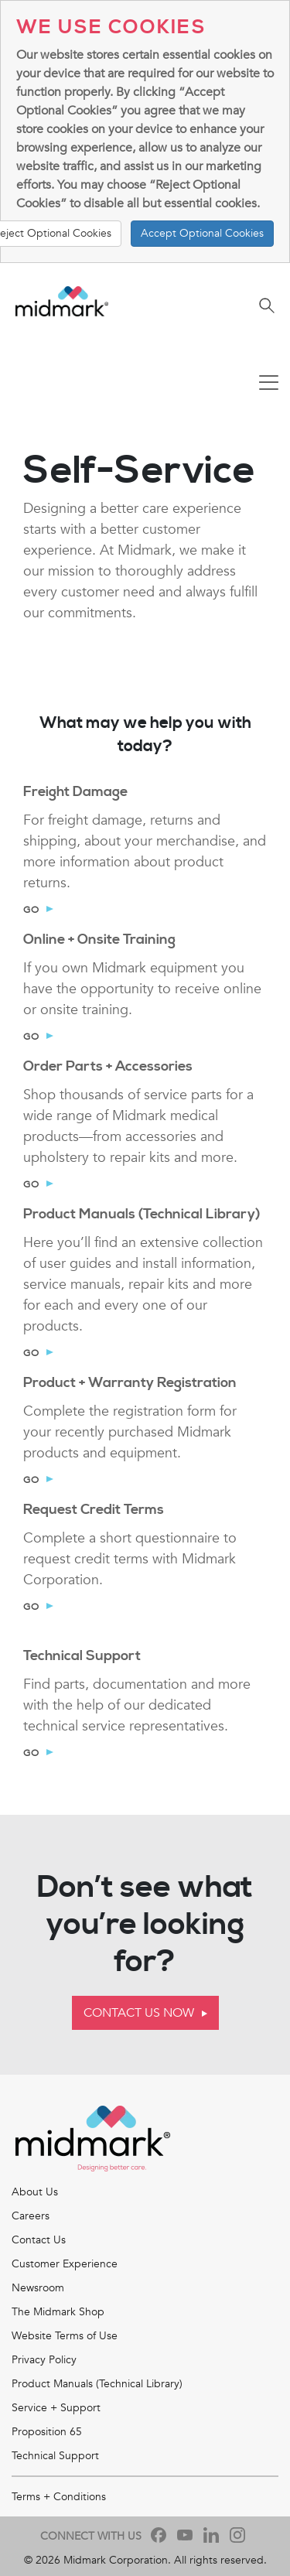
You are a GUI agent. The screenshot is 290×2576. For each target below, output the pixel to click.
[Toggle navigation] (268, 384)
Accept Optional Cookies (202, 233)
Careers (30, 2216)
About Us (35, 2192)
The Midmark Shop (58, 2311)
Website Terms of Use (65, 2335)
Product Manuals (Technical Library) (97, 2383)
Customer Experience (65, 2264)
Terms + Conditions (59, 2496)
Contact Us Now (139, 2012)
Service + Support (56, 2407)
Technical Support (55, 2455)
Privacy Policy (44, 2359)
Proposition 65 (47, 2431)
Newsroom (38, 2287)
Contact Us (39, 2240)
